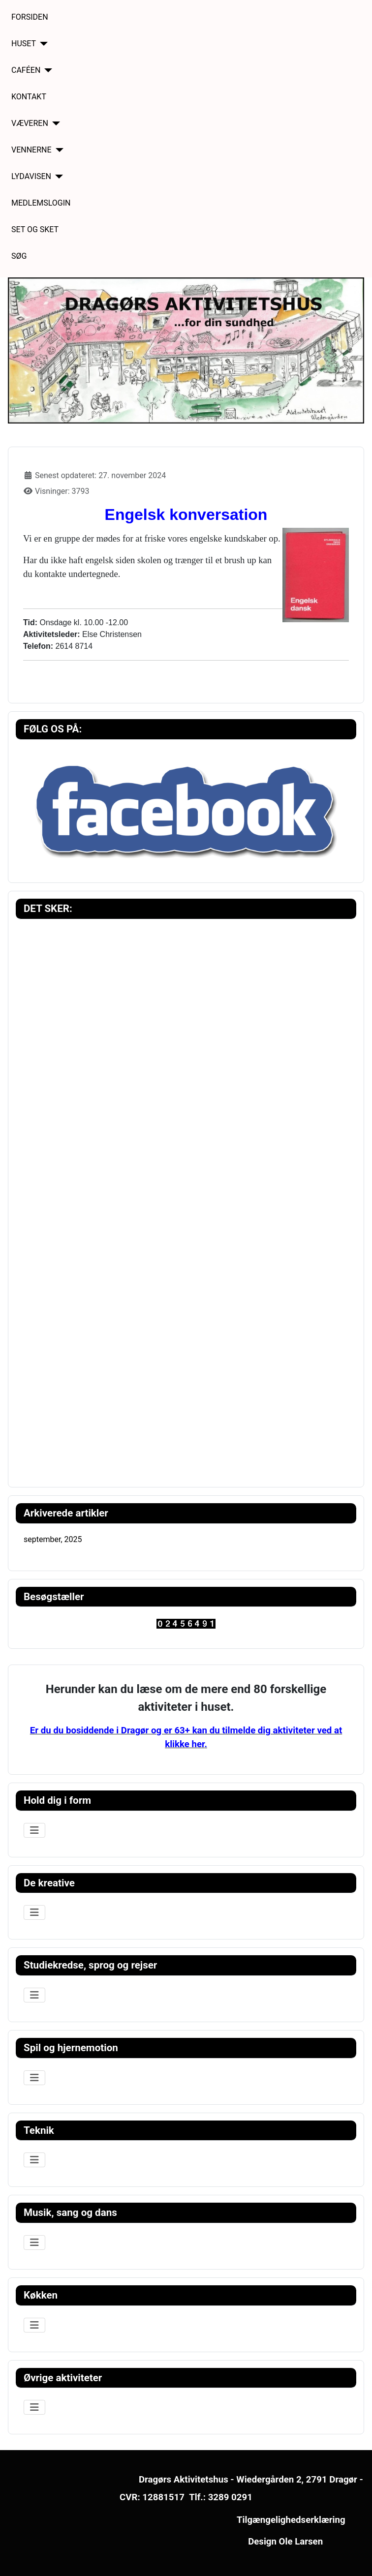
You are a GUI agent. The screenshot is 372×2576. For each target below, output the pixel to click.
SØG (19, 256)
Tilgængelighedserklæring (291, 2520)
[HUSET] (42, 44)
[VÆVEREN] (54, 123)
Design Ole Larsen (285, 2541)
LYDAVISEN (31, 176)
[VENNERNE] (57, 150)
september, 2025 (53, 1539)
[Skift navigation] (34, 1830)
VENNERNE (31, 149)
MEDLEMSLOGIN (41, 203)
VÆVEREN (29, 123)
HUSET (23, 43)
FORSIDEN (29, 17)
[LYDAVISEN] (57, 177)
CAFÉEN (25, 70)
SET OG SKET (35, 229)
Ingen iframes (186, 1197)
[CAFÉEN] (46, 70)
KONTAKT (28, 96)
